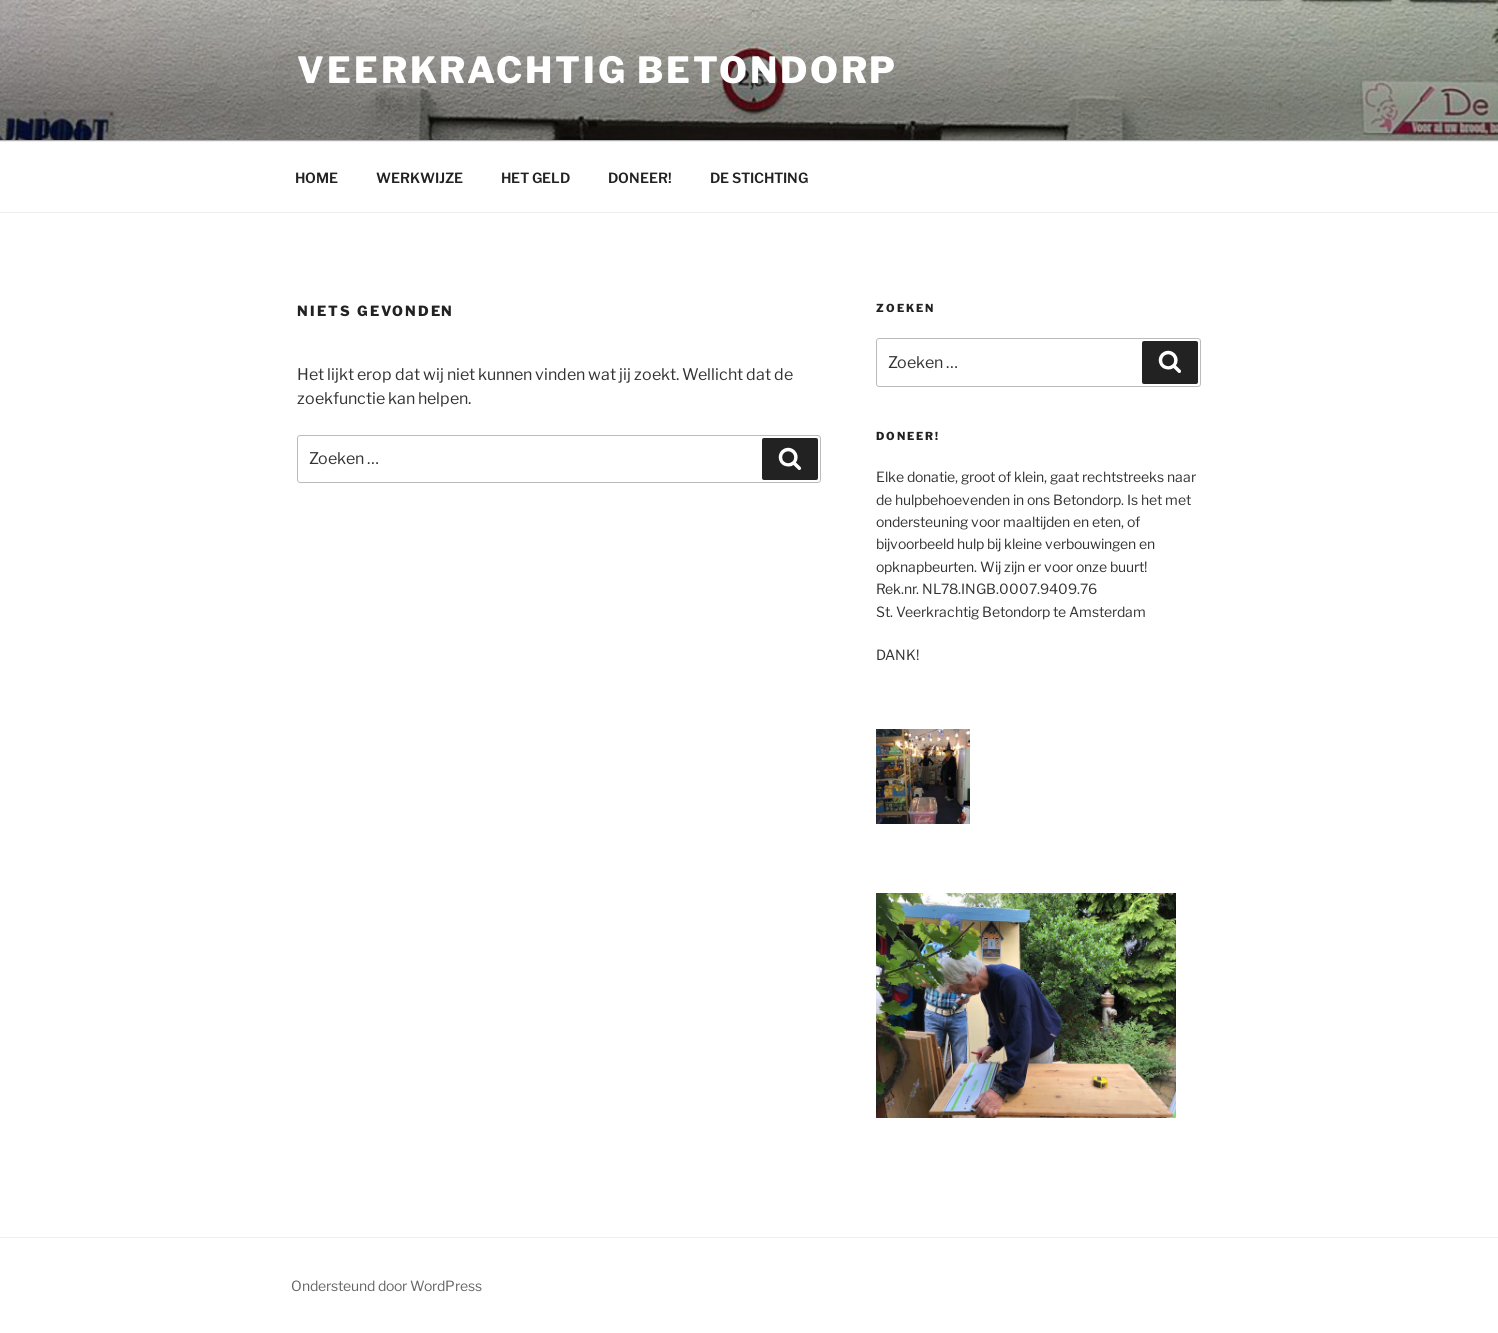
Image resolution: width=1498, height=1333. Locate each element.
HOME (316, 177)
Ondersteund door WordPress (386, 1285)
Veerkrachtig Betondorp (597, 70)
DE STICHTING (759, 177)
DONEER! (640, 177)
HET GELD (535, 177)
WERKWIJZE (419, 177)
